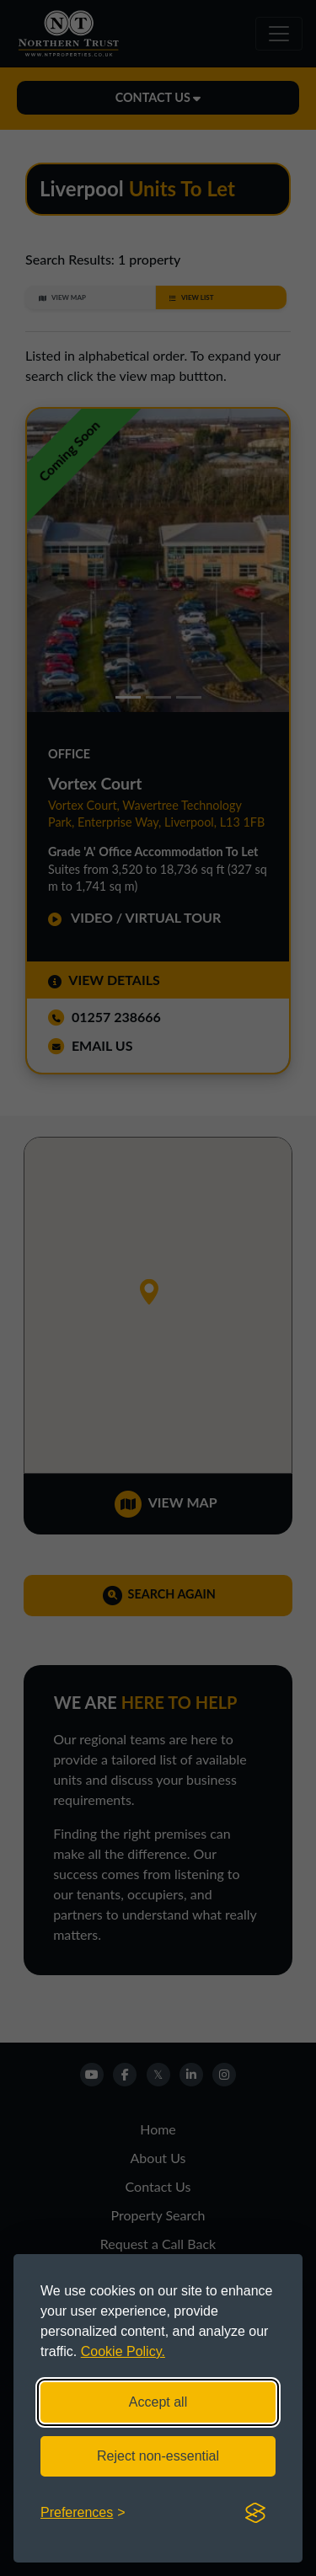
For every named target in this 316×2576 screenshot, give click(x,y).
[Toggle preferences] (83, 2513)
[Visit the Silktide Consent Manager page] (255, 2513)
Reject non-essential (158, 2456)
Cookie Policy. (123, 2351)
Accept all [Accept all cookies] (158, 2402)
